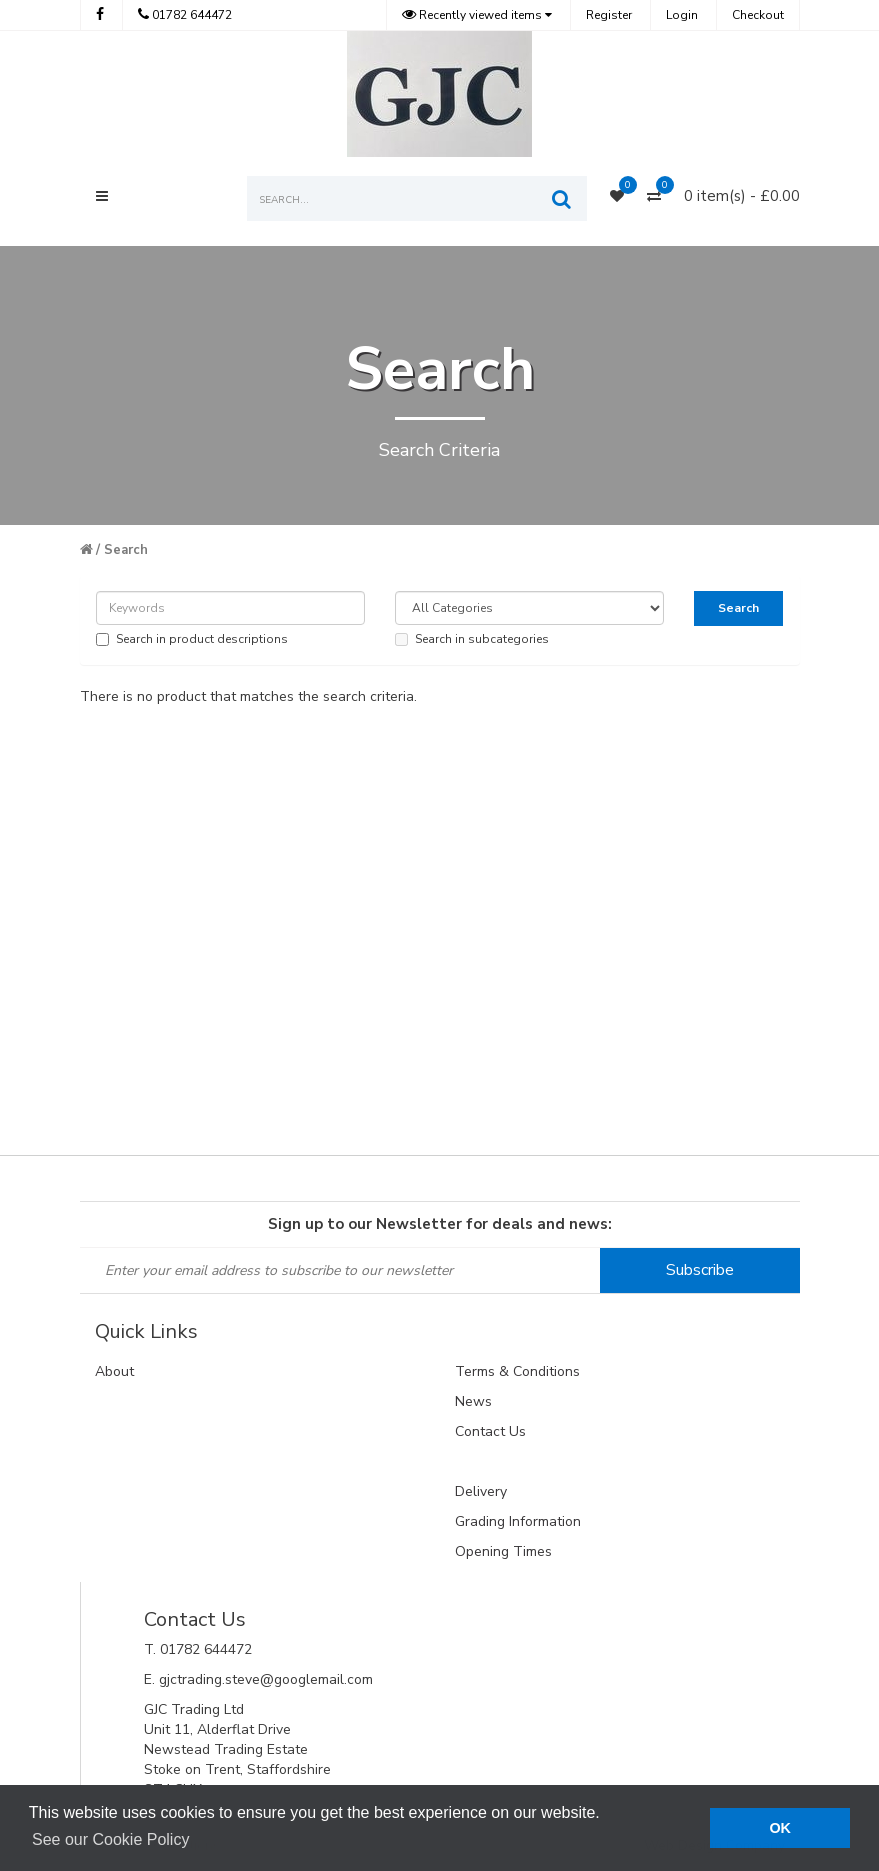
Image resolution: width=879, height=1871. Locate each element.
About (114, 1371)
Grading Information (518, 1521)
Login (682, 15)
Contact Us (490, 1431)
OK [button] (780, 1828)
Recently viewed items (473, 15)
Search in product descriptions (192, 639)
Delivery (481, 1491)
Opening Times (503, 1551)
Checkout (758, 15)
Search (126, 550)
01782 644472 (185, 15)
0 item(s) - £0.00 (742, 196)
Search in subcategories (472, 639)
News (473, 1401)
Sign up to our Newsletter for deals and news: (440, 1224)
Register (609, 15)
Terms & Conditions (517, 1371)
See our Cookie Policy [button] (110, 1839)
